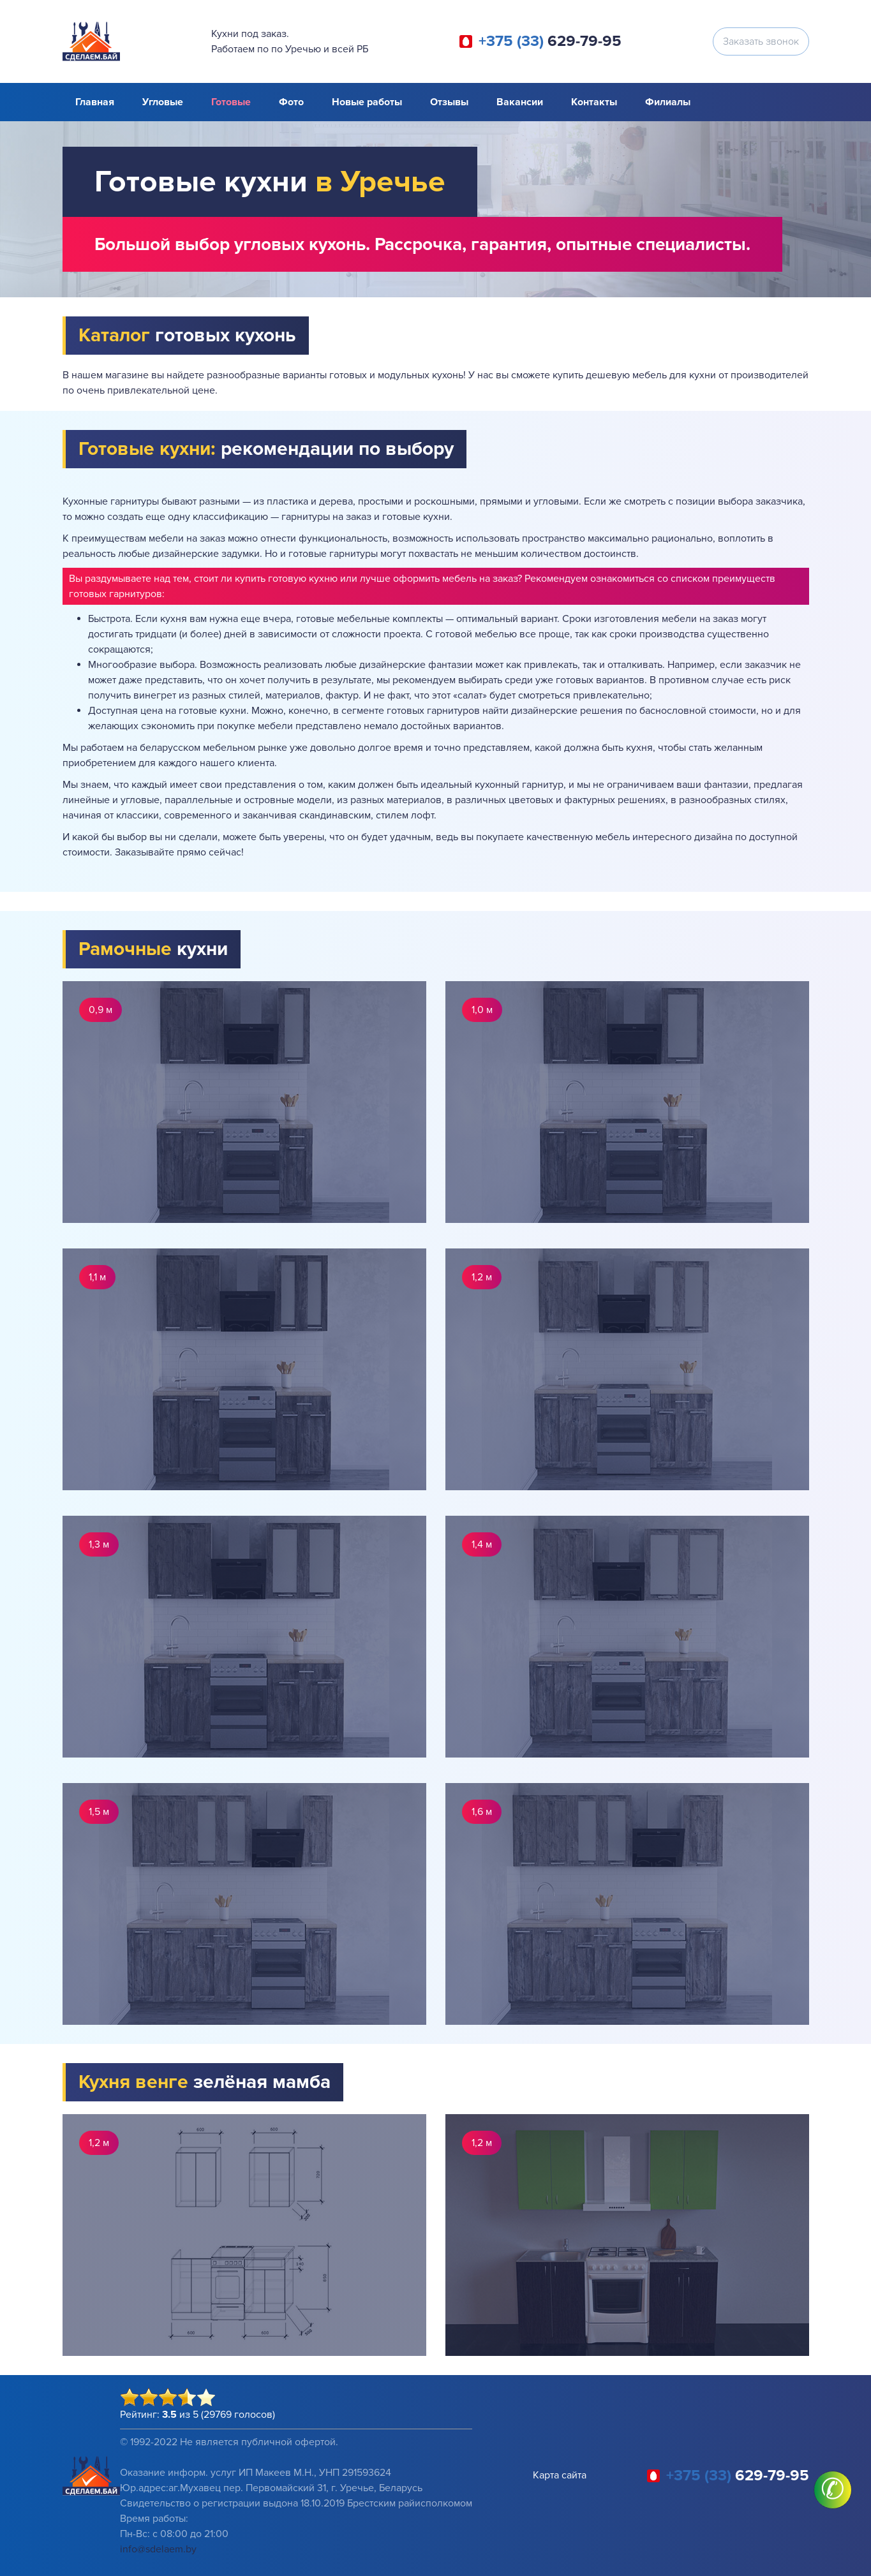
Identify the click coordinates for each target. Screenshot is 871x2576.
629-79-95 (550, 41)
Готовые (231, 102)
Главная (94, 102)
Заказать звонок (761, 41)
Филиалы (667, 102)
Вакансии (519, 102)
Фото (291, 102)
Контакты (594, 102)
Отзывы (449, 102)
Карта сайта (559, 2475)
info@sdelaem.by (158, 2549)
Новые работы (367, 102)
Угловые (162, 102)
